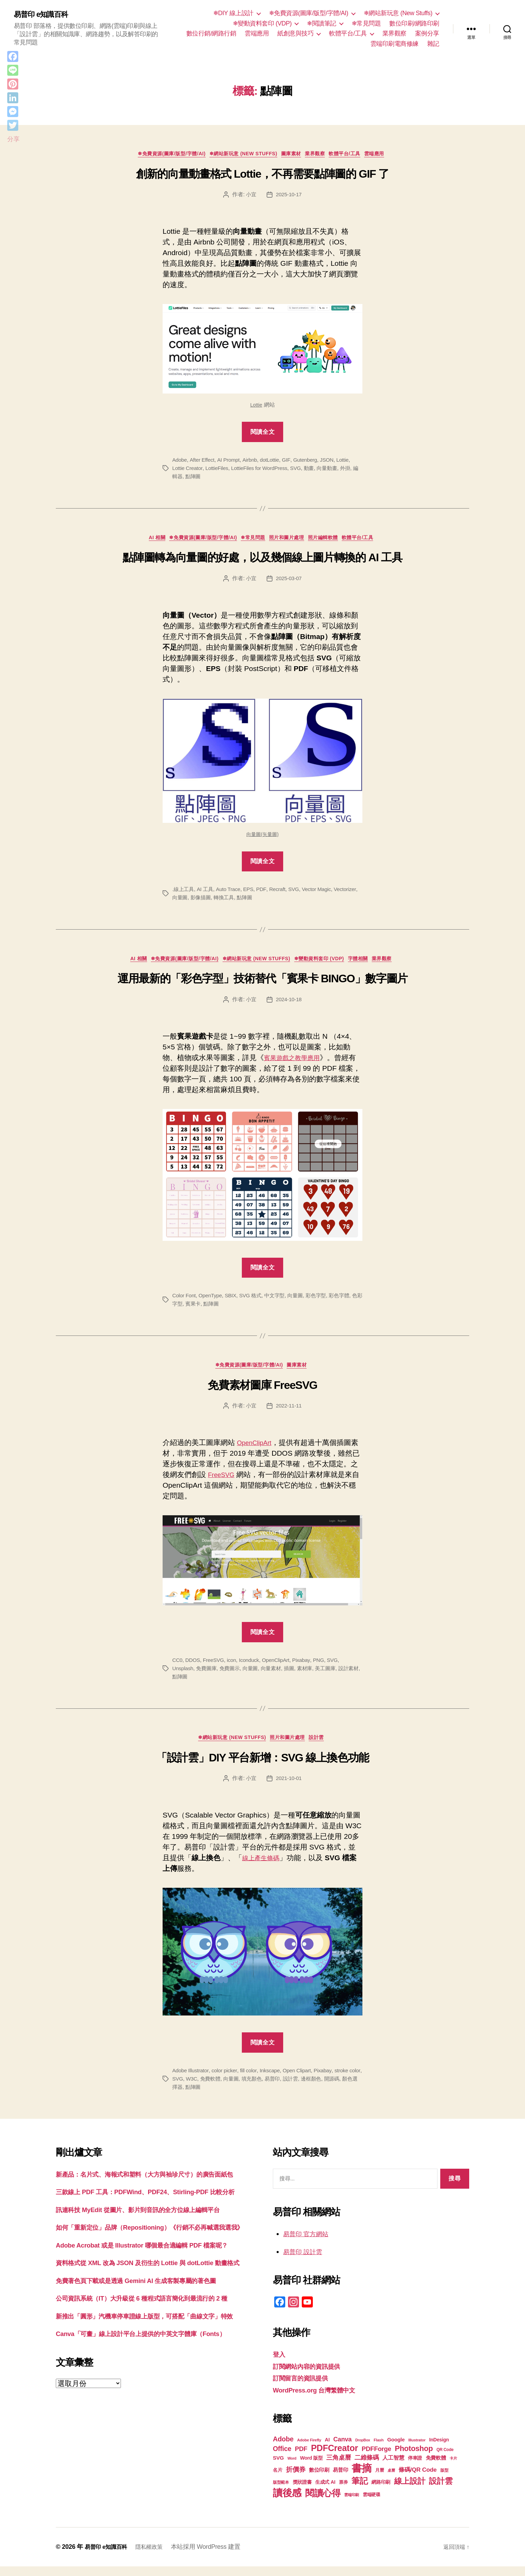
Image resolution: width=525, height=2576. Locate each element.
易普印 (292, 2088)
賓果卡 (205, 1309)
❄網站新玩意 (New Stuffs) (398, 13)
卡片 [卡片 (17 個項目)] (453, 2468)
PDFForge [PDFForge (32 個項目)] (376, 2458)
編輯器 (180, 478)
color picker (226, 2080)
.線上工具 (183, 893)
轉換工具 (253, 901)
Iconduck (253, 1668)
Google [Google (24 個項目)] (396, 2449)
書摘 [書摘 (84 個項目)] (361, 2477)
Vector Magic (323, 893)
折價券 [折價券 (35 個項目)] (295, 2479)
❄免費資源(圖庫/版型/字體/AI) (308, 13)
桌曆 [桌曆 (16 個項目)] (391, 2480)
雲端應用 (257, 33)
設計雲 (324, 1747)
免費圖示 (233, 1676)
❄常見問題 (366, 23)
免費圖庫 (208, 1676)
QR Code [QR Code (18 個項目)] (444, 2459)
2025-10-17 (289, 196)
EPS (252, 893)
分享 (13, 139)
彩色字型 (323, 1301)
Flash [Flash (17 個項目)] (379, 2450)
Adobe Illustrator (191, 2080)
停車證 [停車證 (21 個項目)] (415, 2467)
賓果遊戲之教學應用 (296, 1063)
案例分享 (427, 33)
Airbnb (253, 462)
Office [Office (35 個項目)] (282, 2458)
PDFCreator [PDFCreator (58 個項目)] (334, 2457)
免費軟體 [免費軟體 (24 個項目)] (436, 2467)
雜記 (433, 43)
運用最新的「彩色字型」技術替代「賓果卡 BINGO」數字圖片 (262, 984)
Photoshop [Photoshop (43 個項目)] (414, 2458)
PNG (325, 1668)
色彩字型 (183, 1309)
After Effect (203, 462)
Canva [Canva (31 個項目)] (342, 2449)
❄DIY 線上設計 (233, 13)
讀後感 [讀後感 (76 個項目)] (287, 2502)
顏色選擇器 (194, 2096)
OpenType (212, 1301)
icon (234, 1668)
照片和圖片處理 (291, 541)
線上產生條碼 (264, 1867)
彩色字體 (348, 1301)
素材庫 (312, 1676)
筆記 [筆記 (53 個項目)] (359, 2490)
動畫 (315, 470)
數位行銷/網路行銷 (211, 33)
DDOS (194, 1668)
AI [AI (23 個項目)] (327, 2449)
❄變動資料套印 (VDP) (262, 23)
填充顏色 (270, 2088)
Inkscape (274, 2080)
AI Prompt (231, 462)
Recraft (282, 893)
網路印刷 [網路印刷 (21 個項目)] (380, 2491)
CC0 (177, 1668)
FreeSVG (230, 1482)
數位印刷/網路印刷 (414, 23)
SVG (302, 470)
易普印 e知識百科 (44, 14)
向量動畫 (335, 470)
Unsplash (183, 1676)
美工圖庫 (334, 1676)
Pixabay (307, 1668)
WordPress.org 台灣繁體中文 (320, 2400)
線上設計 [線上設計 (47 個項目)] (409, 2490)
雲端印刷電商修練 (394, 43)
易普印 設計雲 (306, 2261)
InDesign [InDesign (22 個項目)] (439, 2449)
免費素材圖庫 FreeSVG (262, 1392)
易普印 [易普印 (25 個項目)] (340, 2479)
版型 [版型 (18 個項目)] (444, 2480)
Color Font (184, 1301)
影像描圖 (228, 901)
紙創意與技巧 (295, 33)
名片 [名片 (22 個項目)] (277, 2479)
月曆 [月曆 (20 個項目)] (379, 2479)
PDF (266, 893)
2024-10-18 (289, 1005)
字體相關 (370, 964)
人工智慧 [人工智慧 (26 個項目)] (393, 2467)
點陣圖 (200, 478)
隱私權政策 (156, 2556)
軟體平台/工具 (348, 33)
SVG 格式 (254, 1301)
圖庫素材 (293, 155)
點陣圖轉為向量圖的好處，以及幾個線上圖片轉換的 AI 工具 (262, 561)
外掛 (354, 470)
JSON (333, 462)
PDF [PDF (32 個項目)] (301, 2458)
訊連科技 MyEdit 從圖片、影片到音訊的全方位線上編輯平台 (151, 2240)
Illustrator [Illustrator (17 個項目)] (416, 2450)
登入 (280, 2364)
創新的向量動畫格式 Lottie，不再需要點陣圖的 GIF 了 (262, 176)
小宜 (250, 196)
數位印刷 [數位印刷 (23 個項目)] (319, 2479)
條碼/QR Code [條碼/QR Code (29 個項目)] (417, 2479)
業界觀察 (394, 33)
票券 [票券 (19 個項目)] (343, 2492)
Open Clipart (303, 2080)
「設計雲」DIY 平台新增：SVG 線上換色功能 (262, 1767)
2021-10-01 (289, 1788)
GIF (291, 462)
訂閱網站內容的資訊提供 (312, 2376)
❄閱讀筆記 (321, 23)
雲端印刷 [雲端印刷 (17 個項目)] (351, 2504)
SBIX (233, 1301)
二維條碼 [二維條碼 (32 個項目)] (366, 2467)
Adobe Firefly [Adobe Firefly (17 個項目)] (309, 2450)
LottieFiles (219, 470)
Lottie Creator (188, 470)
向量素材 (276, 1676)
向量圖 (206, 901)
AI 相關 (144, 541)
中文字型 (280, 1301)
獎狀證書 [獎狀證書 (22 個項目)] (302, 2491)
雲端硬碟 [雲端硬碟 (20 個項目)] (371, 2504)
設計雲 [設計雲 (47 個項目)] (440, 2490)
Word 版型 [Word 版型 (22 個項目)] (311, 2467)
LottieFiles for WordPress (264, 470)
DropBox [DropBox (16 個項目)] (362, 2450)
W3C (206, 2088)
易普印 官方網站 (309, 2243)
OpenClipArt (256, 1450)
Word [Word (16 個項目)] (291, 2468)
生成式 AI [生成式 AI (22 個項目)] (325, 2491)
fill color (251, 2080)
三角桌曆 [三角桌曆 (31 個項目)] (338, 2467)
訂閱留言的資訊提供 (305, 2387)
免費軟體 (226, 2088)
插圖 (295, 1676)
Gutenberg (310, 462)
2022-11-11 (289, 1413)
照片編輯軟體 (333, 541)
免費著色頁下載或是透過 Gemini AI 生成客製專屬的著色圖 (149, 2344)
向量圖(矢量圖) (262, 838)
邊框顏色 (333, 2088)
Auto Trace (231, 893)
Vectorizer (184, 901)
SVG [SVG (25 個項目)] (278, 2467)
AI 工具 (206, 893)
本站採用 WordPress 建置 (214, 2556)
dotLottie (274, 462)
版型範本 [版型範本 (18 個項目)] (281, 2492)
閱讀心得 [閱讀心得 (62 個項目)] (323, 2502)
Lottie (256, 407)
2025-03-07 (289, 582)
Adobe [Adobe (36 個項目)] (283, 2448)
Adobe (180, 462)
